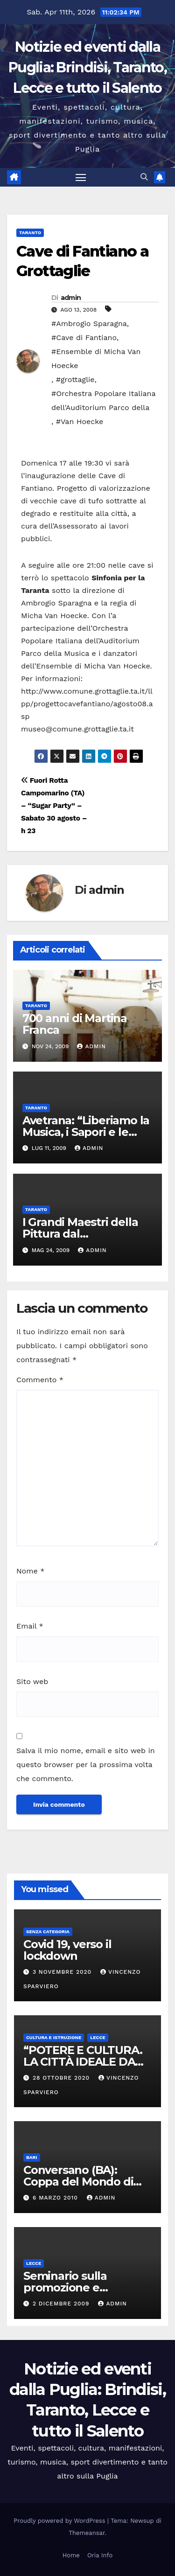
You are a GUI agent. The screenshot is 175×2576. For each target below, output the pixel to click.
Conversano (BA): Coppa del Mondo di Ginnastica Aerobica (78, 2181)
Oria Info (99, 2555)
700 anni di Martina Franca (74, 1024)
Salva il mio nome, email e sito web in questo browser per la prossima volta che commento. (85, 1764)
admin (71, 297)
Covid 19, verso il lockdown (67, 1950)
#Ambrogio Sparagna (89, 323)
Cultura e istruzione (53, 2037)
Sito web (32, 1681)
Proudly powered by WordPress (60, 2520)
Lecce (97, 2037)
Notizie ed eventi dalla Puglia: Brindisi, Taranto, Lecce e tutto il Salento (87, 67)
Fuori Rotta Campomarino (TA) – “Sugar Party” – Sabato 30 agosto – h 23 (54, 805)
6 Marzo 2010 (56, 2197)
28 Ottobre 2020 (62, 2078)
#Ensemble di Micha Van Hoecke (95, 358)
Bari (31, 2157)
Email (29, 1626)
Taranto (30, 232)
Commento (39, 1379)
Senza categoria (48, 1931)
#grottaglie (75, 379)
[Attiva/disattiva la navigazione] (80, 177)
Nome (30, 1570)
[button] (144, 177)
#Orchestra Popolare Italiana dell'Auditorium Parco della (103, 400)
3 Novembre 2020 (63, 1972)
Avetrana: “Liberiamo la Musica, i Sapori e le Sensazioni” (85, 1132)
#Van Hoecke (79, 421)
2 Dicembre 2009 (62, 2303)
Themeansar (87, 2532)
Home (71, 2555)
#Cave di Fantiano (84, 337)
